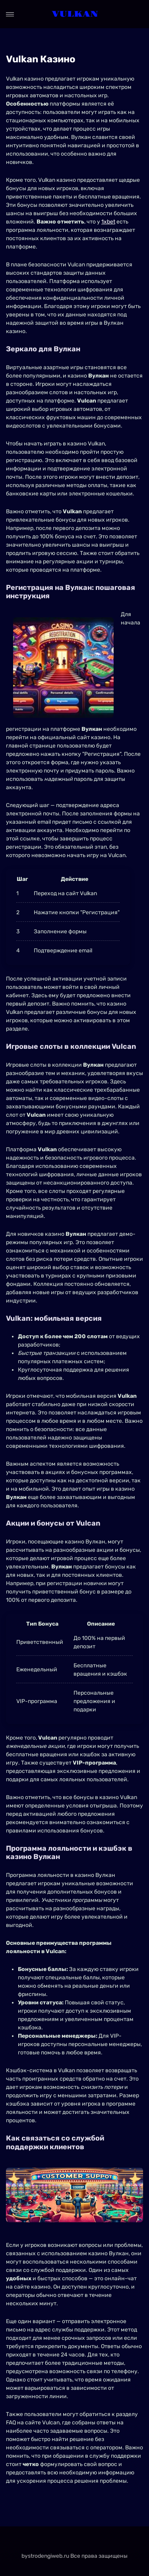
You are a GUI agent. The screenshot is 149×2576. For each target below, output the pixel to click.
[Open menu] (10, 14)
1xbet (108, 221)
